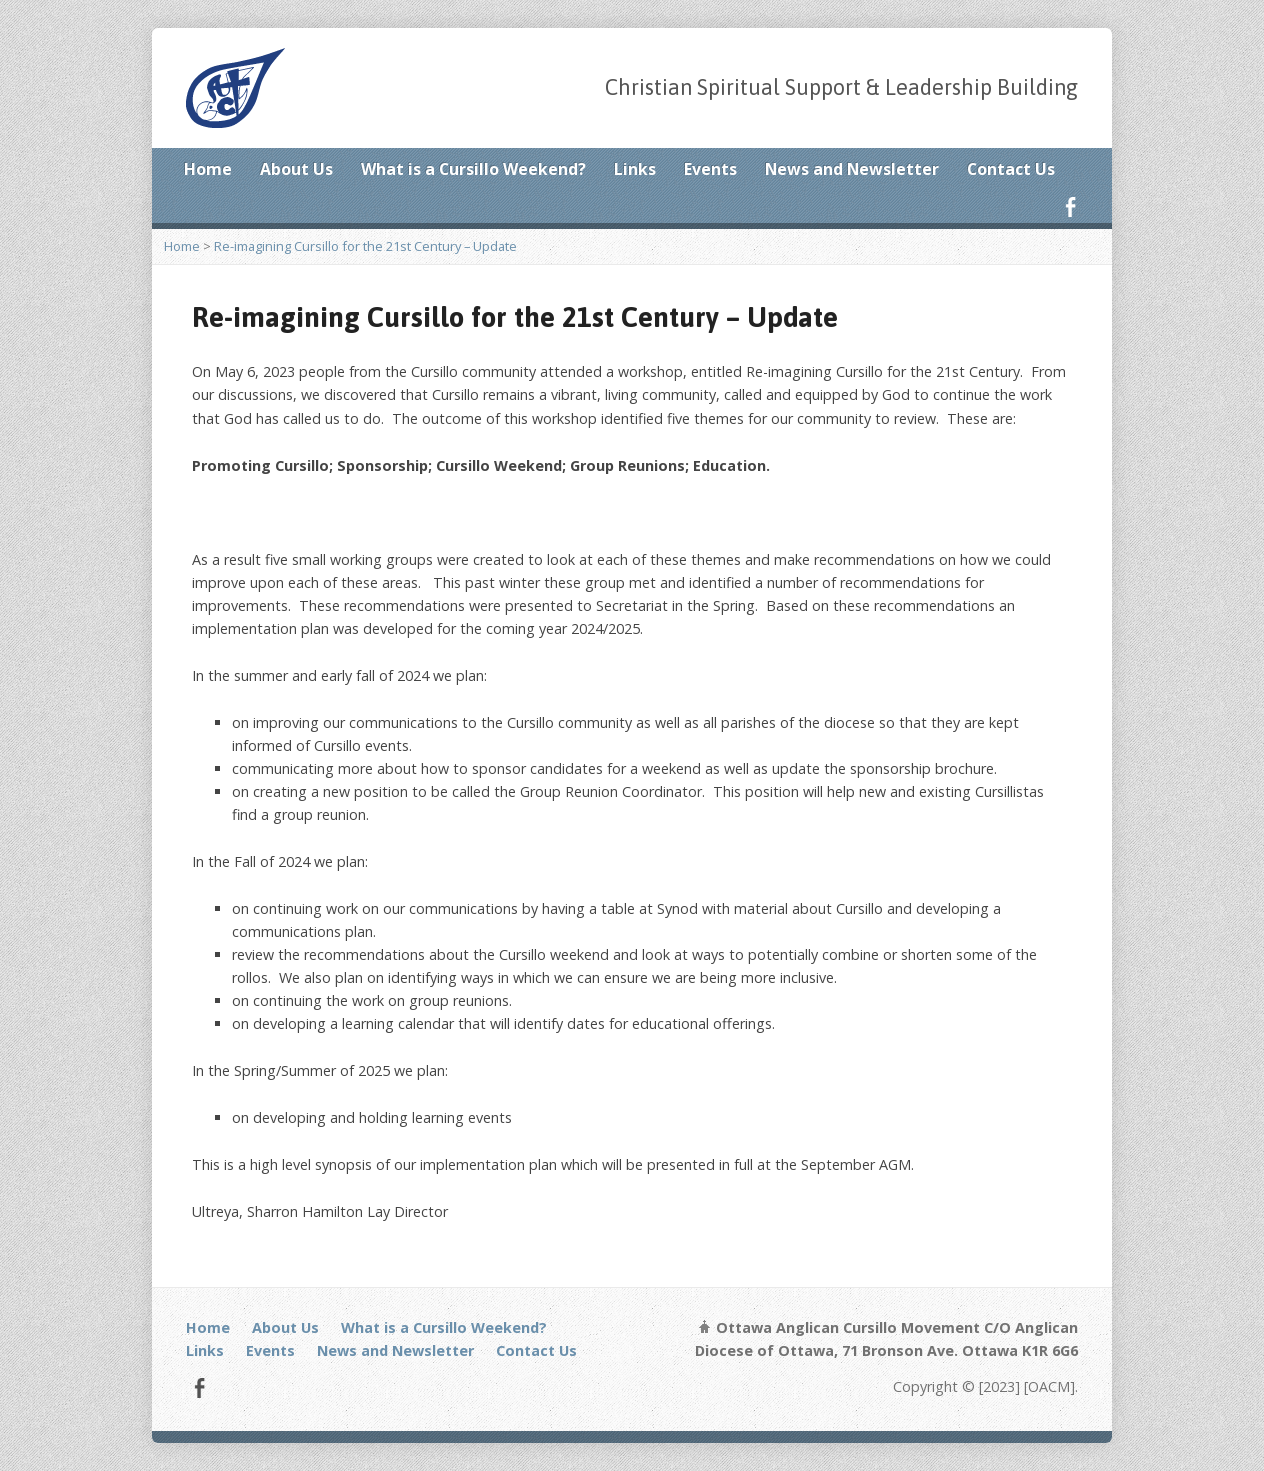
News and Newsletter (852, 169)
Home (208, 169)
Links (635, 169)
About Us (296, 169)
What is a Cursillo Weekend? (473, 169)
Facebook (1070, 206)
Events (710, 169)
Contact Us (1011, 169)
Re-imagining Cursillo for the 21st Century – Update (365, 246)
